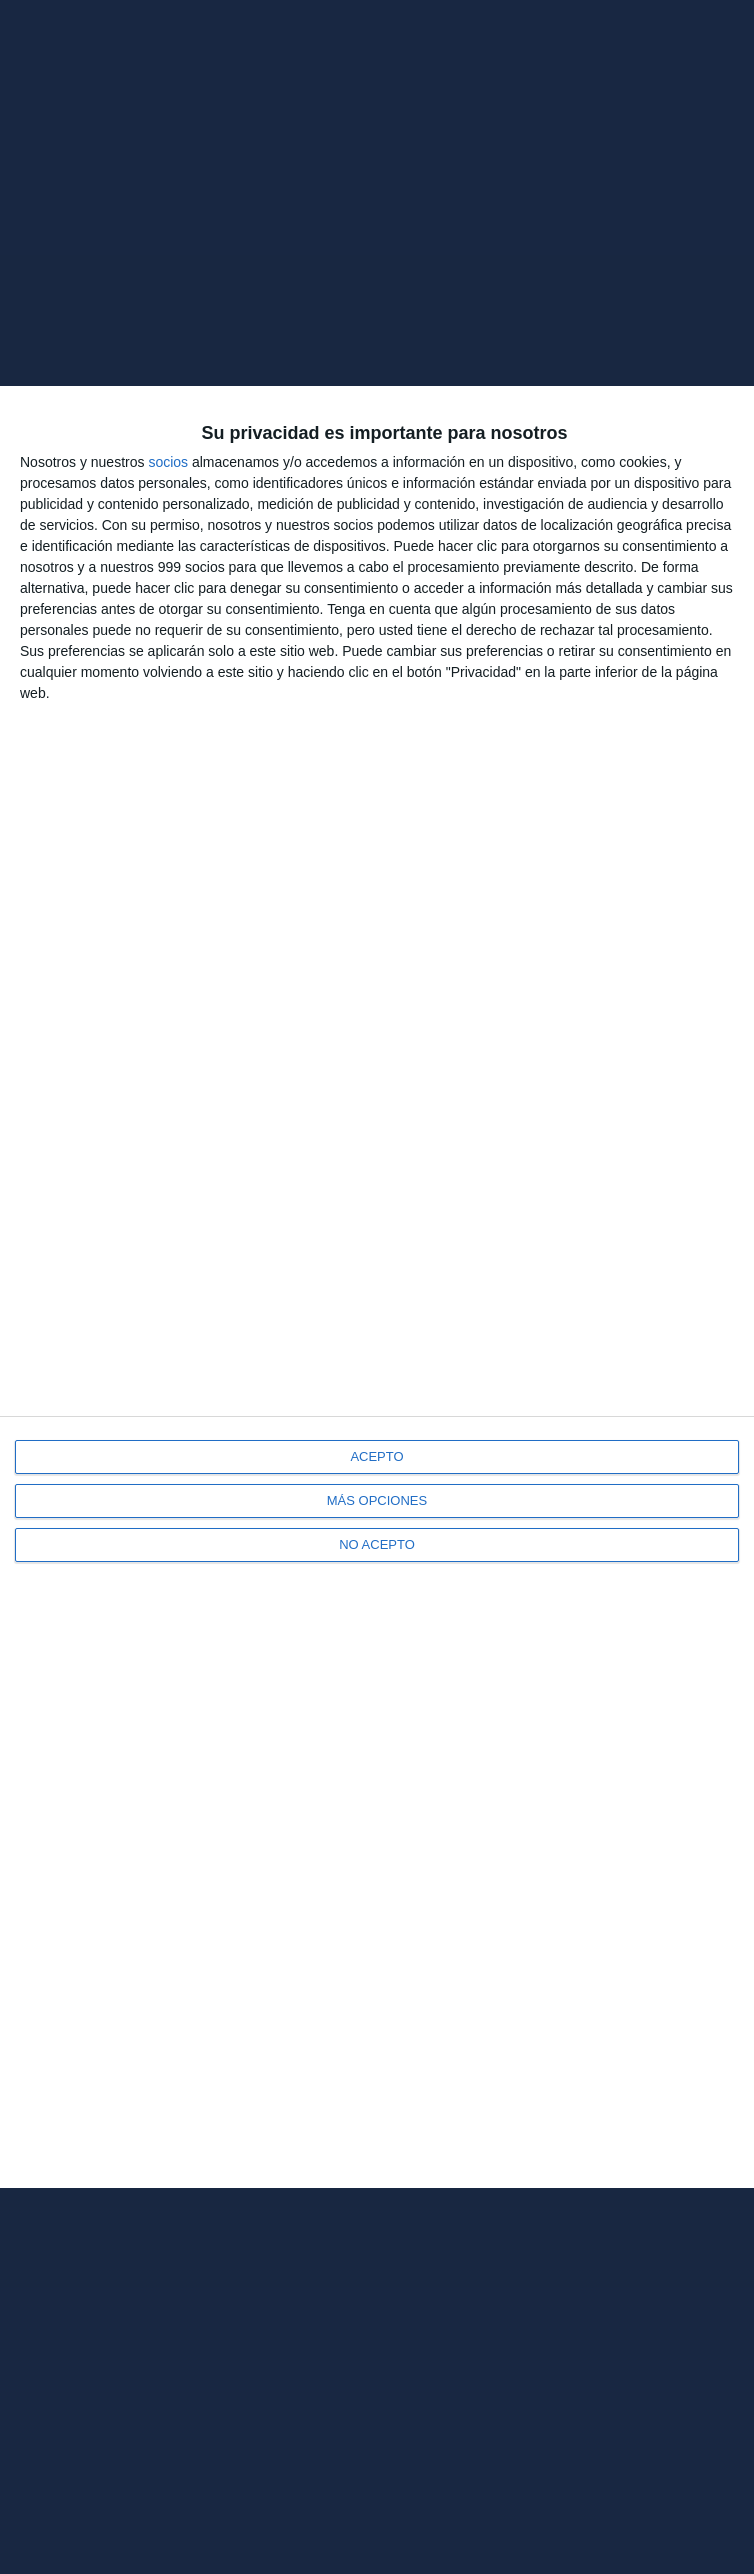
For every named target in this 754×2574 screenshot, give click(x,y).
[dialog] (377, 1287)
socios (168, 462)
